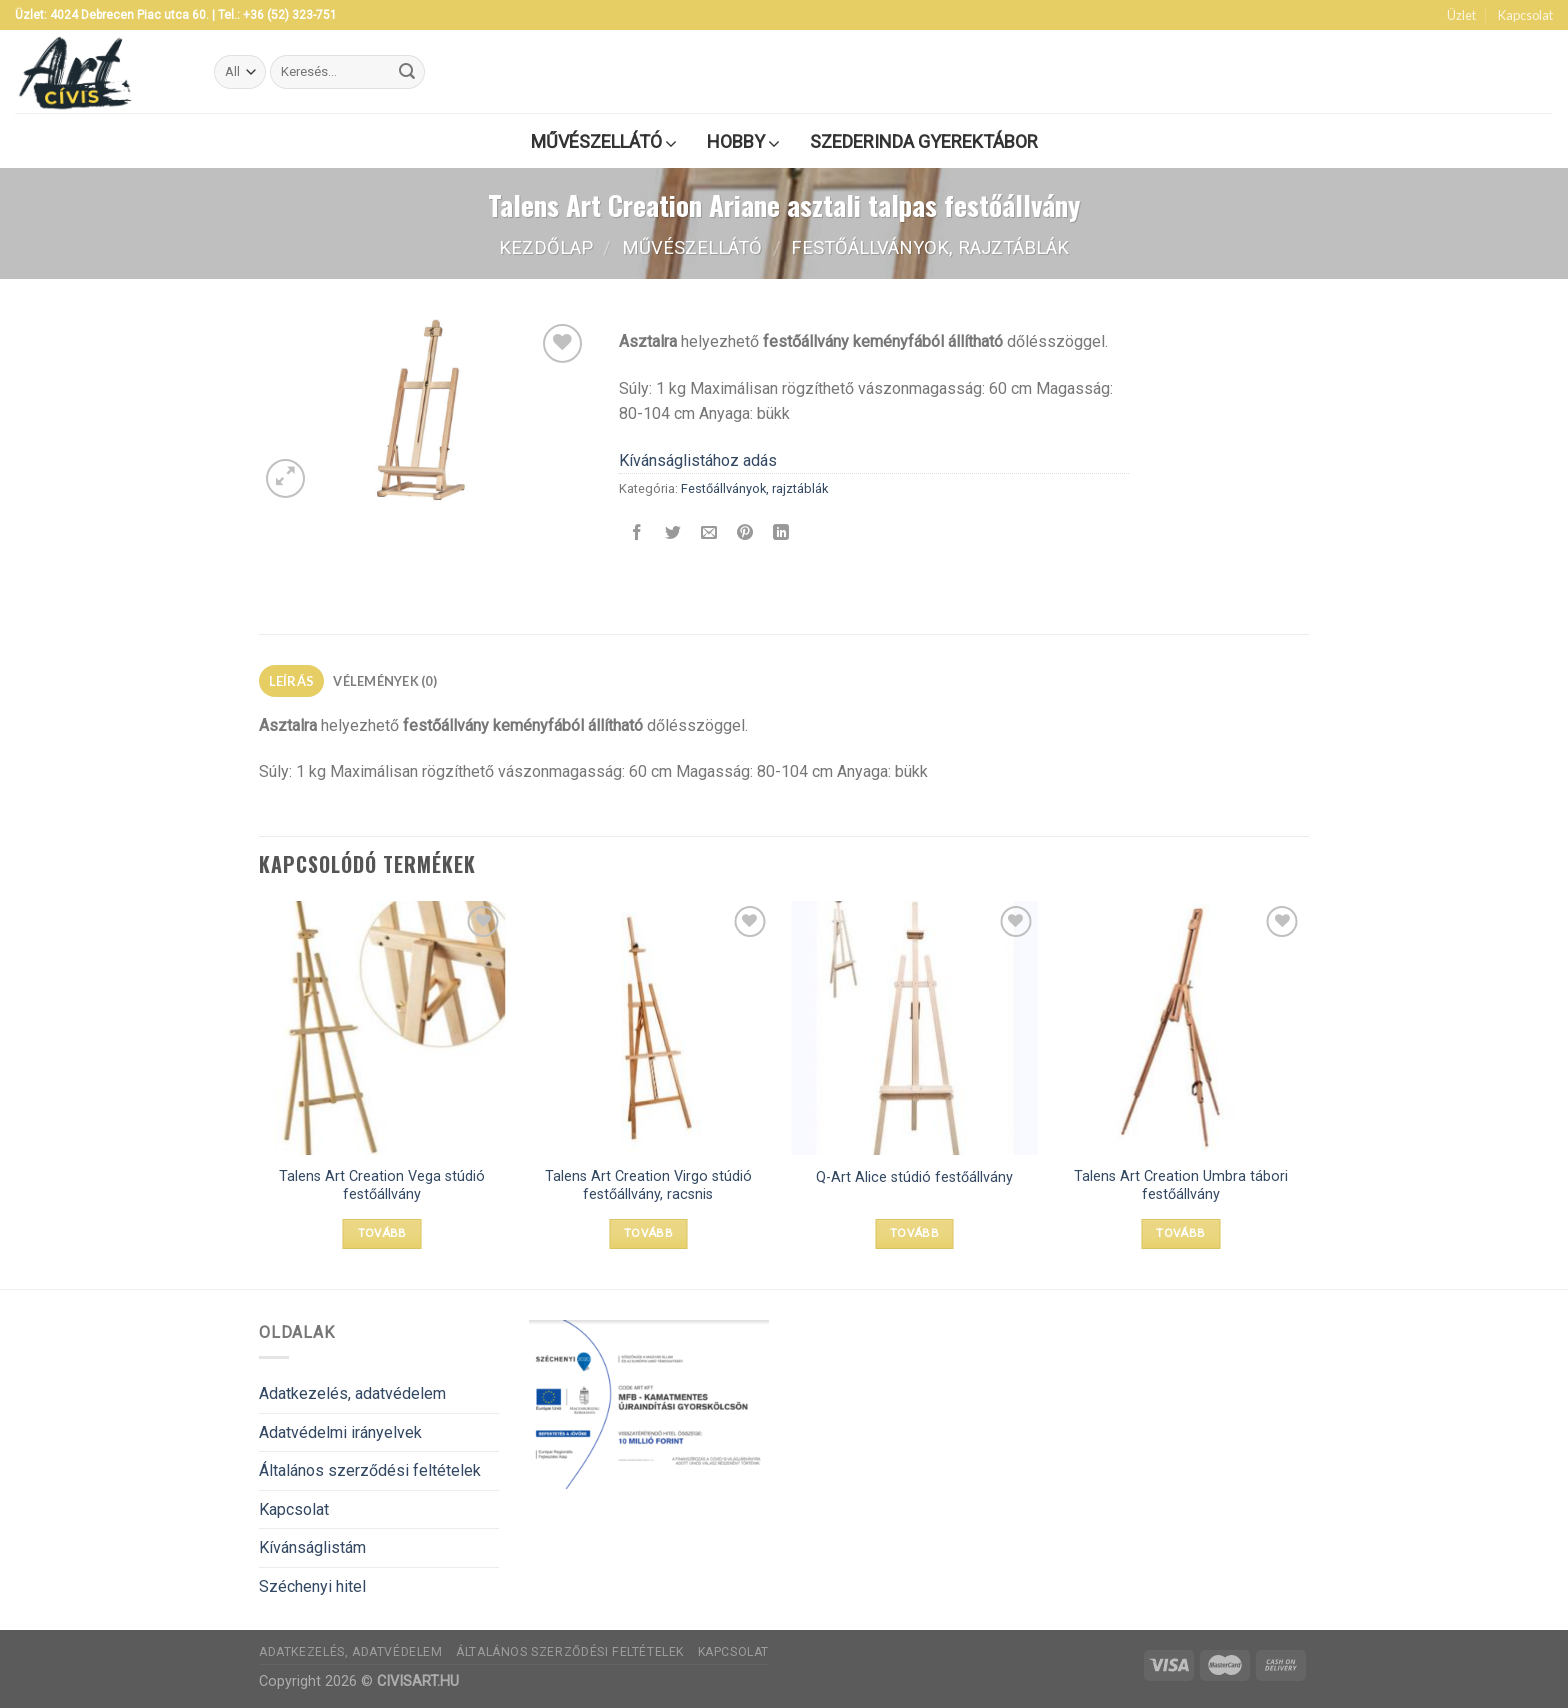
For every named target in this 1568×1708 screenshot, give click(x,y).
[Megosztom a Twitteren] (673, 534)
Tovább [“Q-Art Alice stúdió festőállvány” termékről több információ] (914, 1233)
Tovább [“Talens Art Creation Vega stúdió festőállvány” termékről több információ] (382, 1233)
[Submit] (407, 72)
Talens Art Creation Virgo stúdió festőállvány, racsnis (648, 1186)
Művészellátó (692, 247)
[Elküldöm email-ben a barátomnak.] (709, 534)
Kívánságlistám (312, 1547)
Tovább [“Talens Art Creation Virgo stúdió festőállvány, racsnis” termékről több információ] (648, 1233)
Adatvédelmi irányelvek (340, 1432)
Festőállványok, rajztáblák (930, 247)
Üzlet (1461, 15)
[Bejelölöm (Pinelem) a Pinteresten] (745, 534)
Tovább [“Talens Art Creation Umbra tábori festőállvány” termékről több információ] (1180, 1233)
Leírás (292, 681)
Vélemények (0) (385, 681)
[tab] (291, 681)
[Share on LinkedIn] (781, 534)
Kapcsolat (1525, 15)
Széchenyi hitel (312, 1586)
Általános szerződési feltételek (370, 1470)
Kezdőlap (546, 247)
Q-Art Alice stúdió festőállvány (914, 1177)
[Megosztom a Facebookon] (637, 534)
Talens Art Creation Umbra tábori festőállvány (1181, 1186)
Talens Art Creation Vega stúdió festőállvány (382, 1186)
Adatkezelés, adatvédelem (352, 1393)
